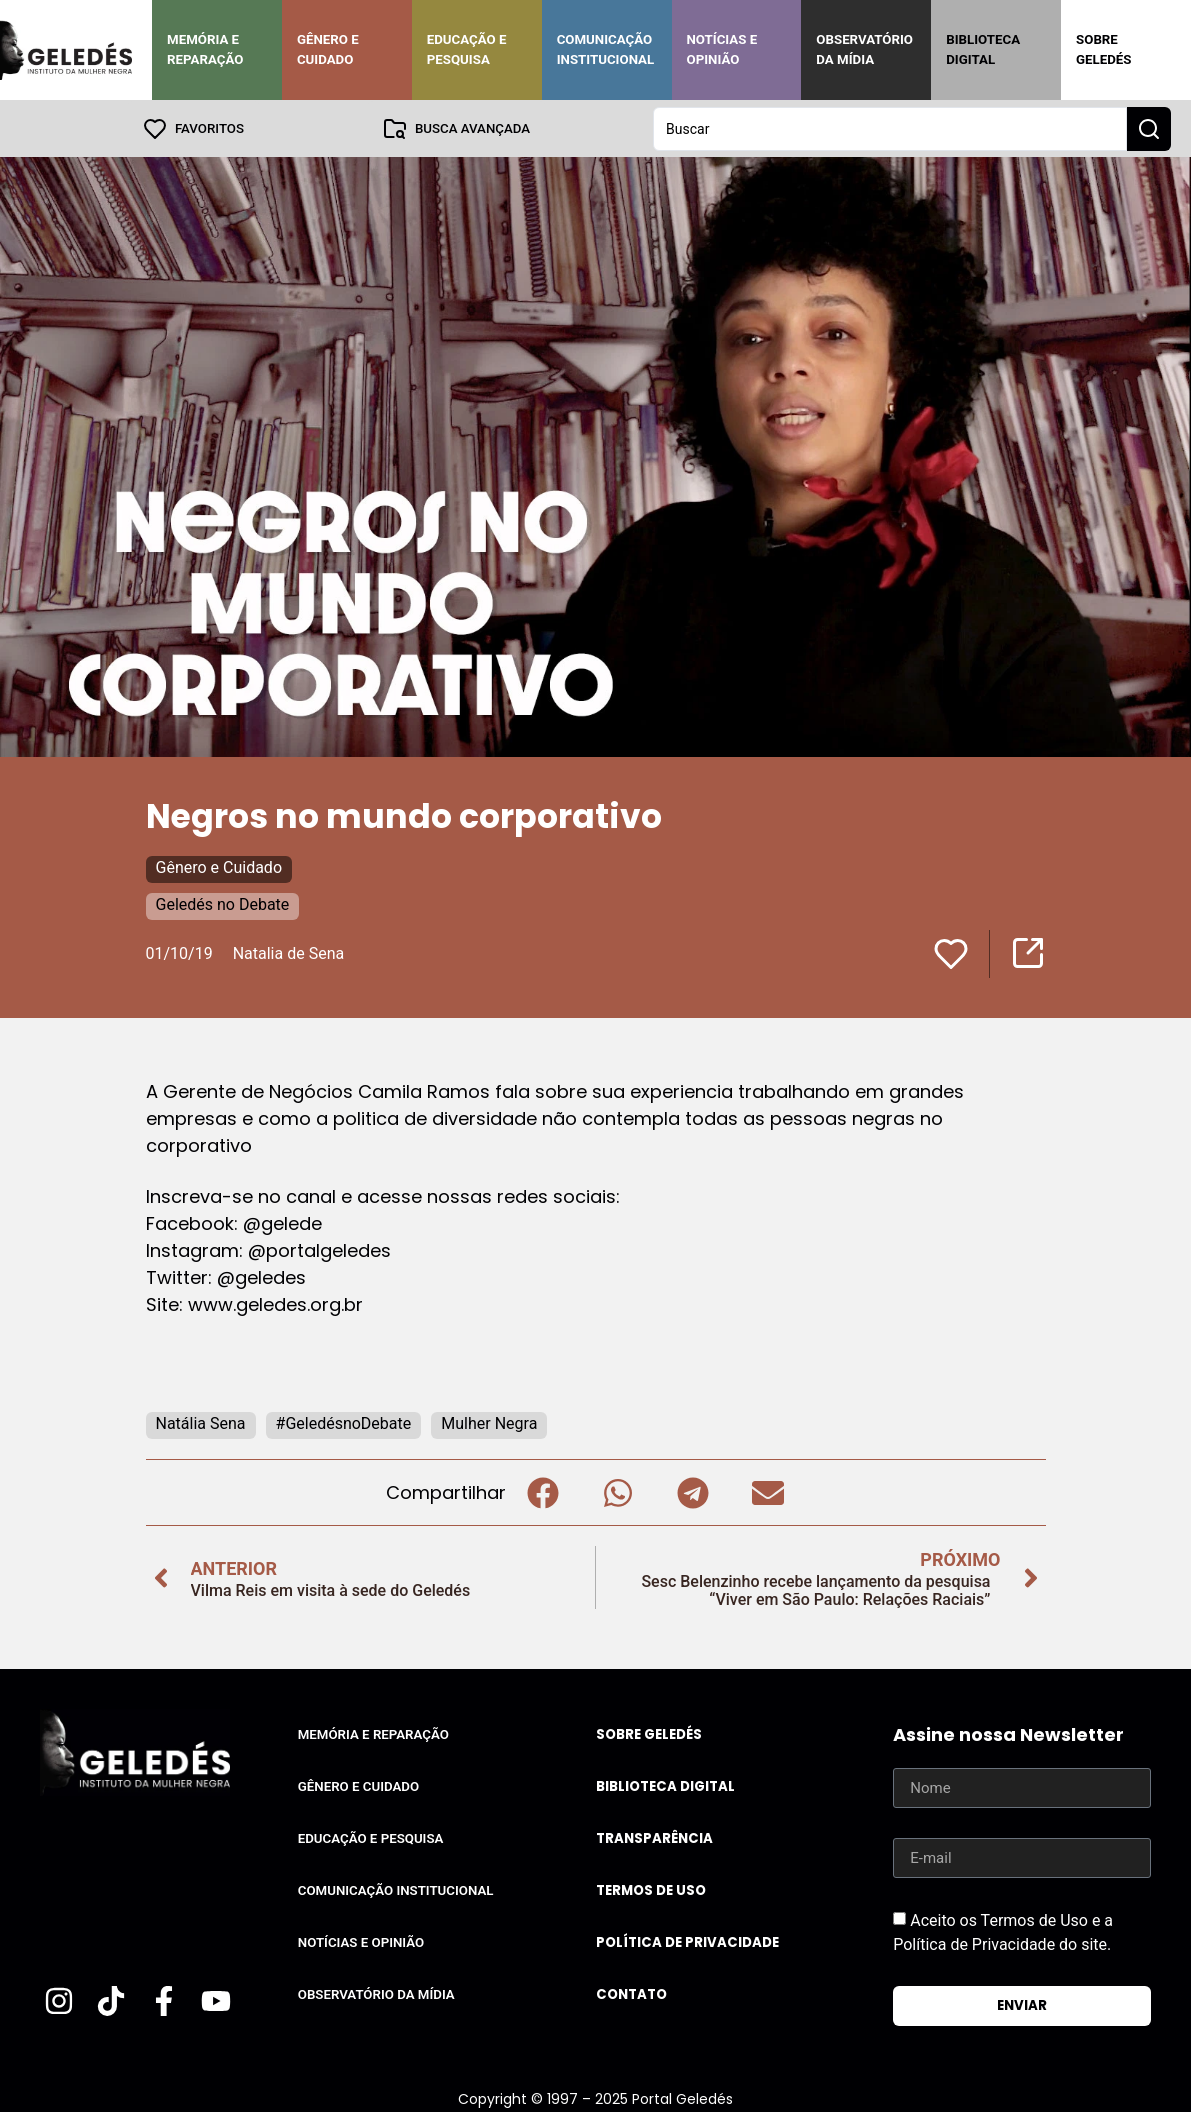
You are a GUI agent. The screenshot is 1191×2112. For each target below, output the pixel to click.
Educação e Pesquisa (467, 49)
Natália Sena (201, 1422)
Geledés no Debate (223, 903)
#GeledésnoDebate (344, 1422)
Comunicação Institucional (606, 49)
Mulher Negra (489, 1422)
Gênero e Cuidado (328, 49)
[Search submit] (1149, 128)
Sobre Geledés (1103, 49)
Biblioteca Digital (983, 49)
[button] (543, 1491)
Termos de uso (651, 1889)
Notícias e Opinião (722, 49)
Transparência (654, 1837)
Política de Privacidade (687, 1941)
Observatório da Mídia (864, 49)
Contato (631, 1993)
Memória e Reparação (205, 49)
